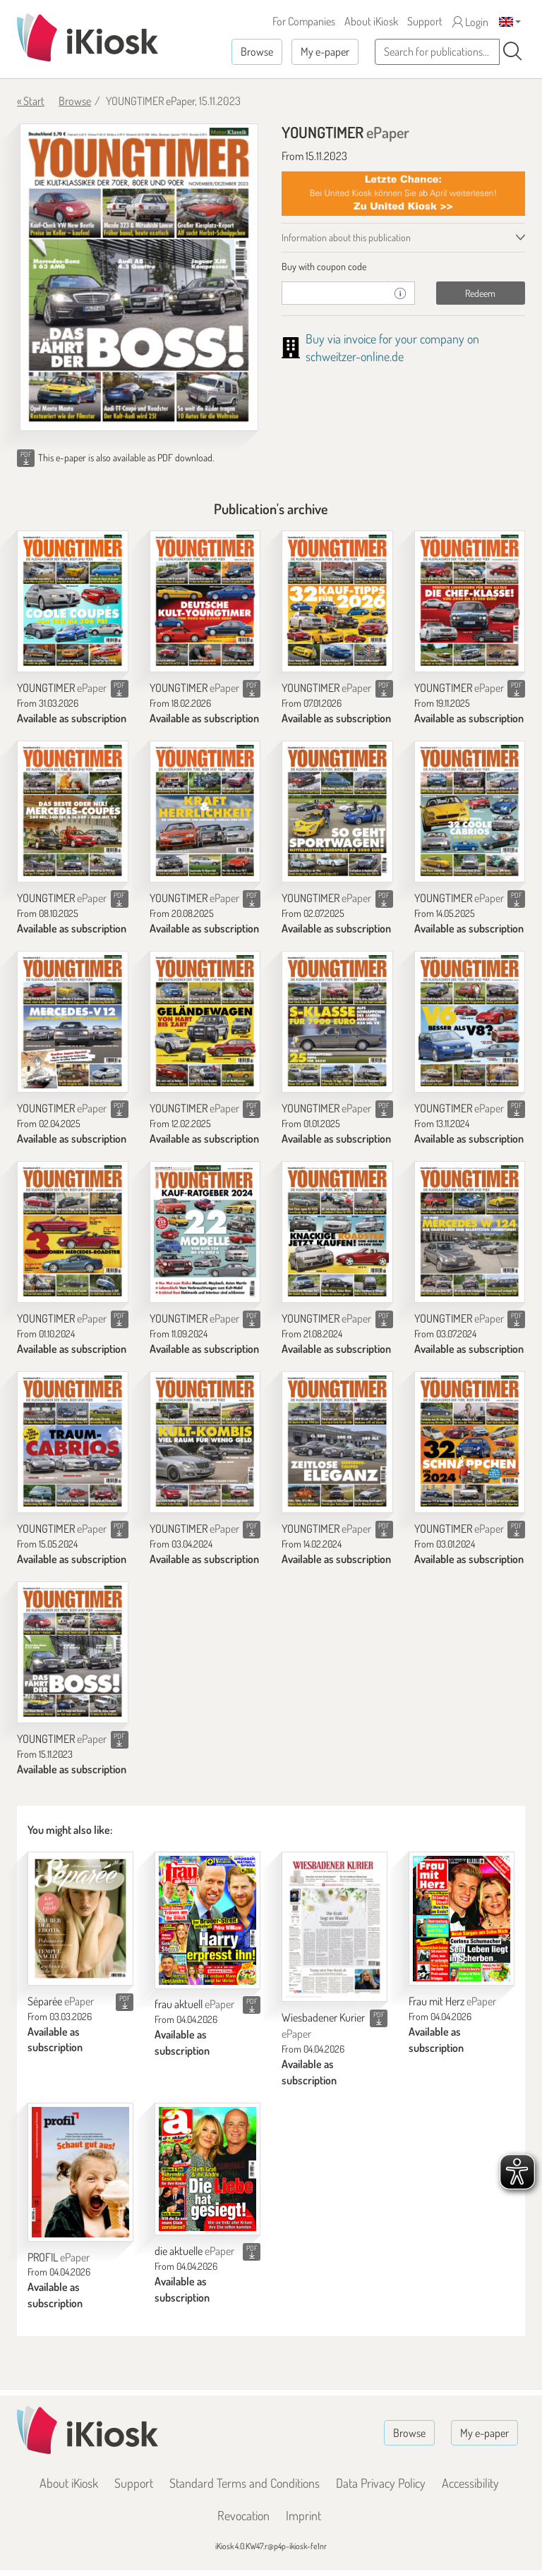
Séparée (61, 2001)
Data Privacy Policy (381, 2483)
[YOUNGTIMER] (72, 601)
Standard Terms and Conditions (244, 2483)
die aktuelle (194, 2251)
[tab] (403, 267)
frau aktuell (194, 2004)
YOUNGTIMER (62, 688)
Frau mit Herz (452, 2001)
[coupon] (334, 293)
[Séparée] (80, 1919)
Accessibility (470, 2483)
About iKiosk (371, 21)
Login (470, 22)
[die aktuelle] (207, 2169)
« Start (30, 101)
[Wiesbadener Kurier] (334, 1927)
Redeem (480, 293)
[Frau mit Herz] (461, 1919)
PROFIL (59, 2257)
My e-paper (325, 51)
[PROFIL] (80, 2172)
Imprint (303, 2515)
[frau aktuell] (207, 1920)
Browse (257, 51)
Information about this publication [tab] (346, 237)
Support (424, 21)
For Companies (303, 21)
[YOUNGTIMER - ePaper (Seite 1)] (139, 277)
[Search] (512, 51)
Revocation (243, 2515)
